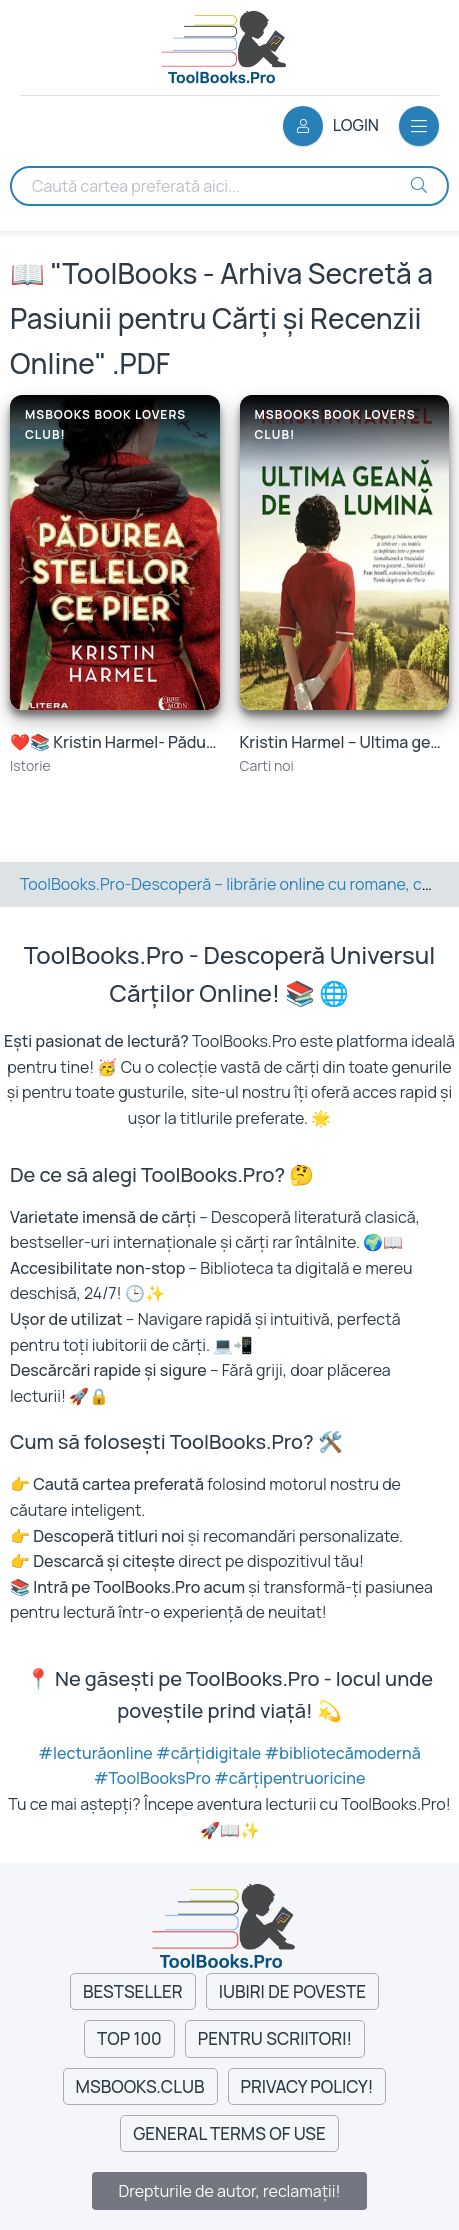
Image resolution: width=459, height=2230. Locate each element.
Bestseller (133, 1991)
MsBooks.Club (140, 2086)
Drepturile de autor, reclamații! (229, 2191)
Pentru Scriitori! (275, 2038)
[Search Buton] (419, 185)
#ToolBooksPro (154, 1778)
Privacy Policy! (307, 2086)
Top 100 (129, 2038)
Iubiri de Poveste (292, 1991)
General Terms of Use (229, 2133)
